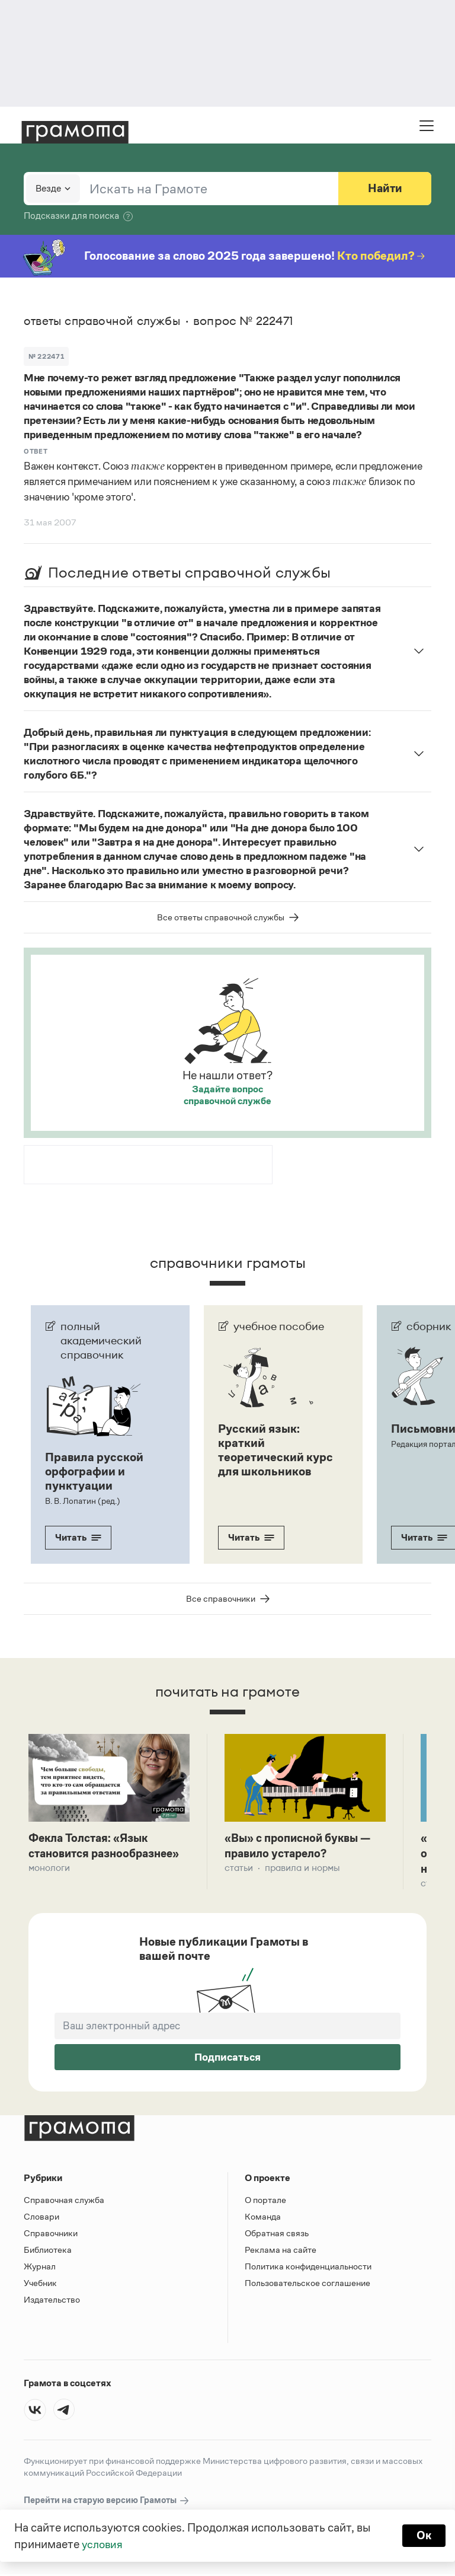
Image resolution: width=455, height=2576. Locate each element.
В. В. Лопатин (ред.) (82, 1501)
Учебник (40, 2284)
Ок (423, 2535)
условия (103, 2544)
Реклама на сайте (280, 2251)
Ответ (35, 451)
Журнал (40, 2268)
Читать (78, 1537)
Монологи (49, 1868)
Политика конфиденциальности (308, 2268)
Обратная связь (277, 2235)
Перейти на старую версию (107, 2502)
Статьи (239, 1868)
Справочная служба (64, 2201)
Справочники (51, 2235)
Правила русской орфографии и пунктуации (94, 1471)
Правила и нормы (302, 1868)
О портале (265, 2201)
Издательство (52, 2301)
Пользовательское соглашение (307, 2284)
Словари (41, 2218)
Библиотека (48, 2251)
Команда (263, 2218)
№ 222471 (46, 356)
